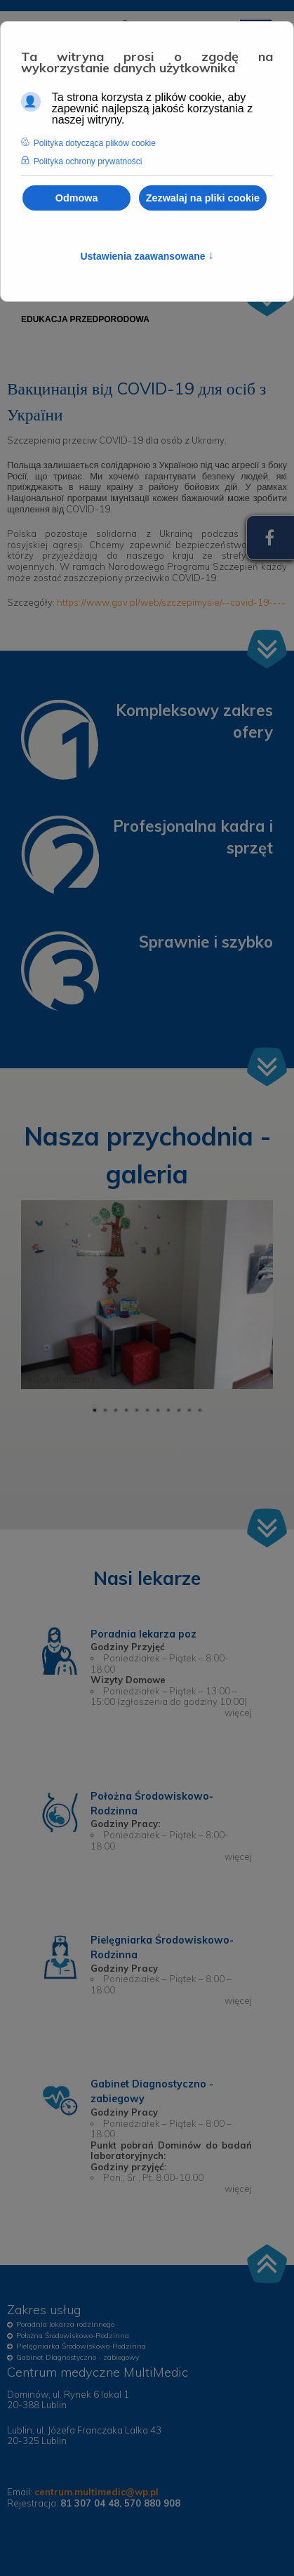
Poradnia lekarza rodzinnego (65, 2324)
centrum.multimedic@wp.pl (96, 2491)
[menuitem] (85, 319)
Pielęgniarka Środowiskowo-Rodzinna (81, 2346)
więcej (238, 1712)
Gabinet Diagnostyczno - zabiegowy (77, 2357)
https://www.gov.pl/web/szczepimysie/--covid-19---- (171, 602)
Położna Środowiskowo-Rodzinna (72, 2335)
